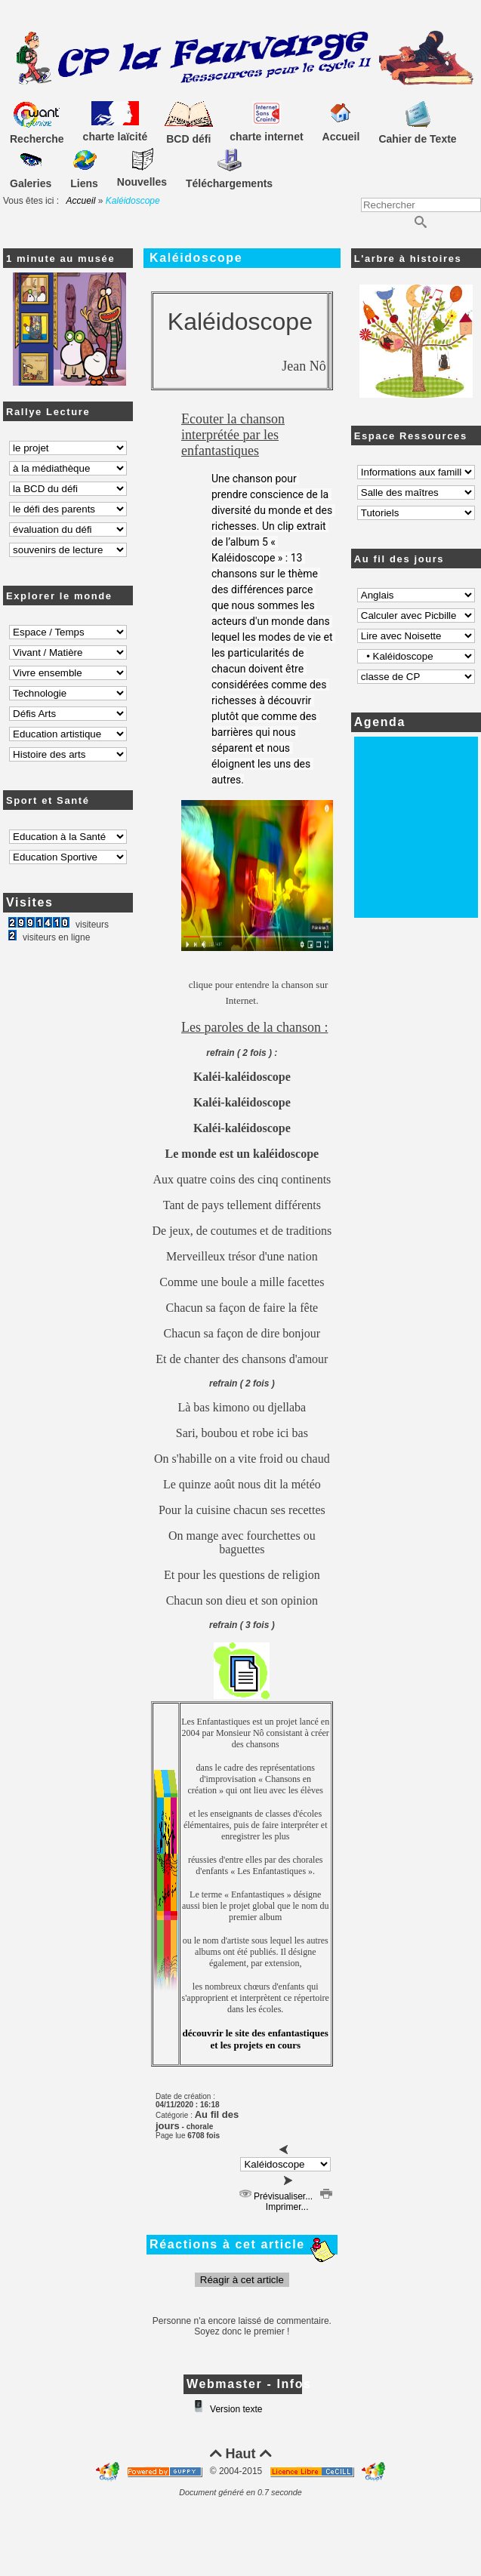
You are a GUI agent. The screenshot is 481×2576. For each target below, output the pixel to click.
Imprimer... (297, 2201)
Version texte (235, 2409)
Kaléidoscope (196, 257)
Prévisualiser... (276, 2196)
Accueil (81, 200)
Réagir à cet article (242, 2279)
